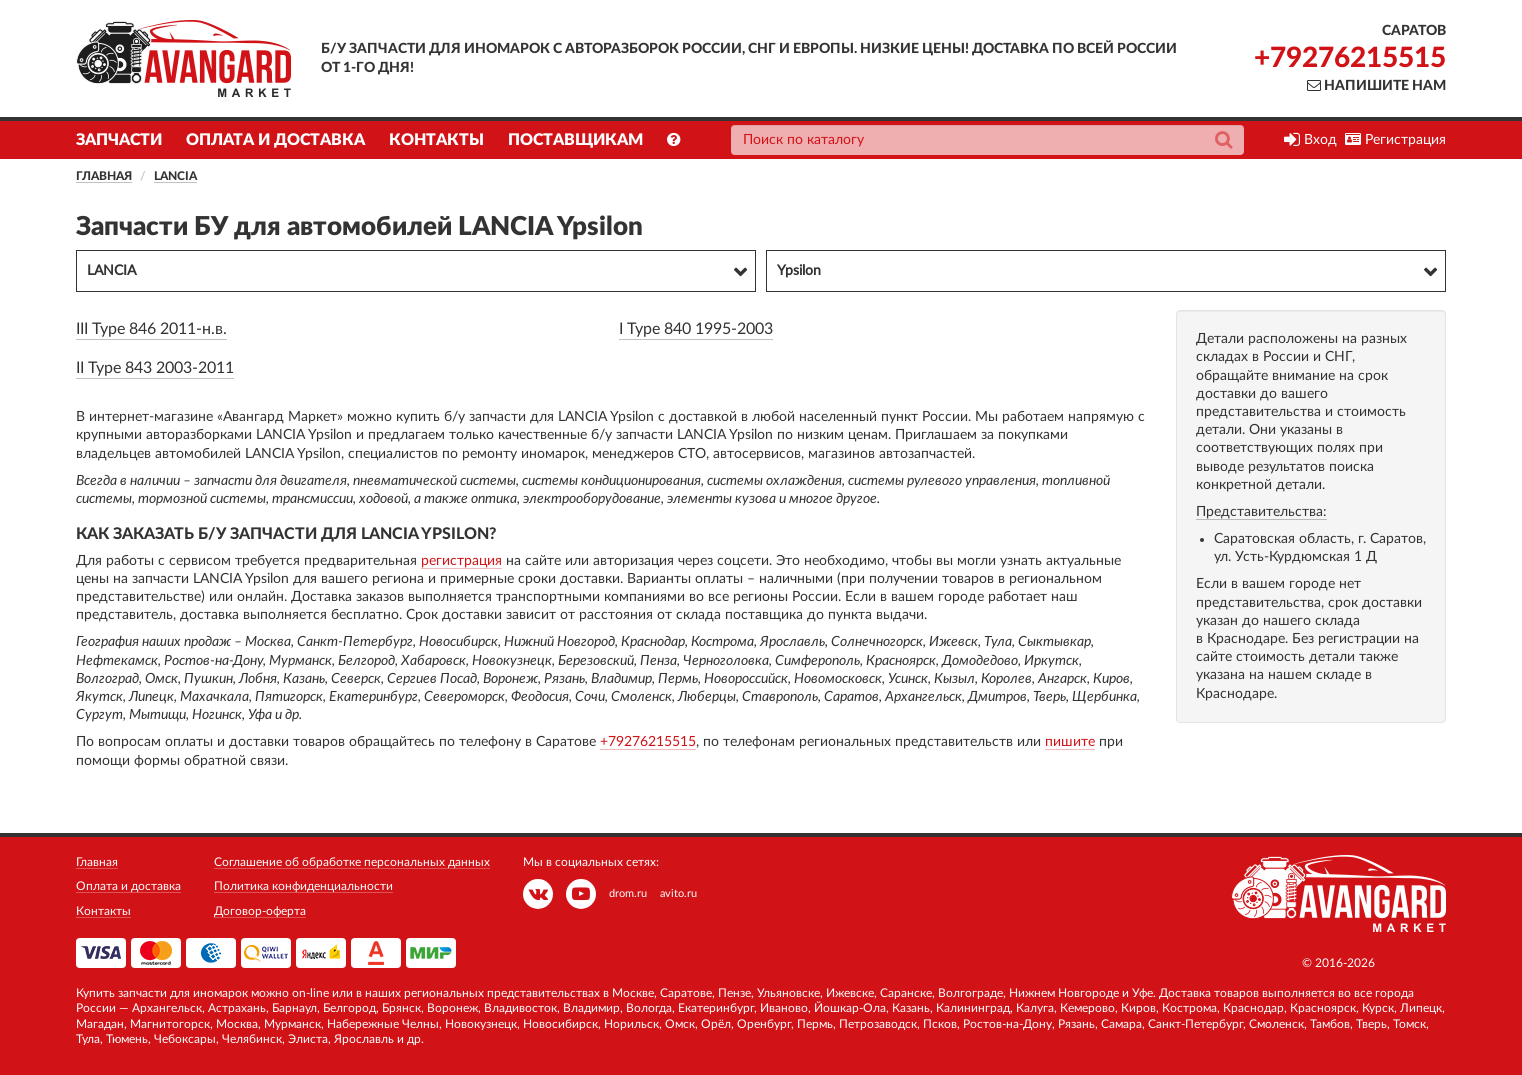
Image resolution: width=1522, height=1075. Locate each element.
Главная (104, 176)
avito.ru (678, 893)
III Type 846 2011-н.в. (151, 329)
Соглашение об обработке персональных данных (352, 862)
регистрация (461, 561)
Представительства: (1261, 512)
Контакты (436, 140)
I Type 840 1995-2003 (696, 329)
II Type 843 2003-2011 (155, 368)
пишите (1070, 742)
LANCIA (175, 176)
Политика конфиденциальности (303, 886)
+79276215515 (1350, 58)
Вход (1310, 140)
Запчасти (119, 140)
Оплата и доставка (275, 140)
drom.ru (628, 893)
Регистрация (1395, 140)
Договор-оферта (260, 911)
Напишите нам (1376, 86)
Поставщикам (575, 140)
